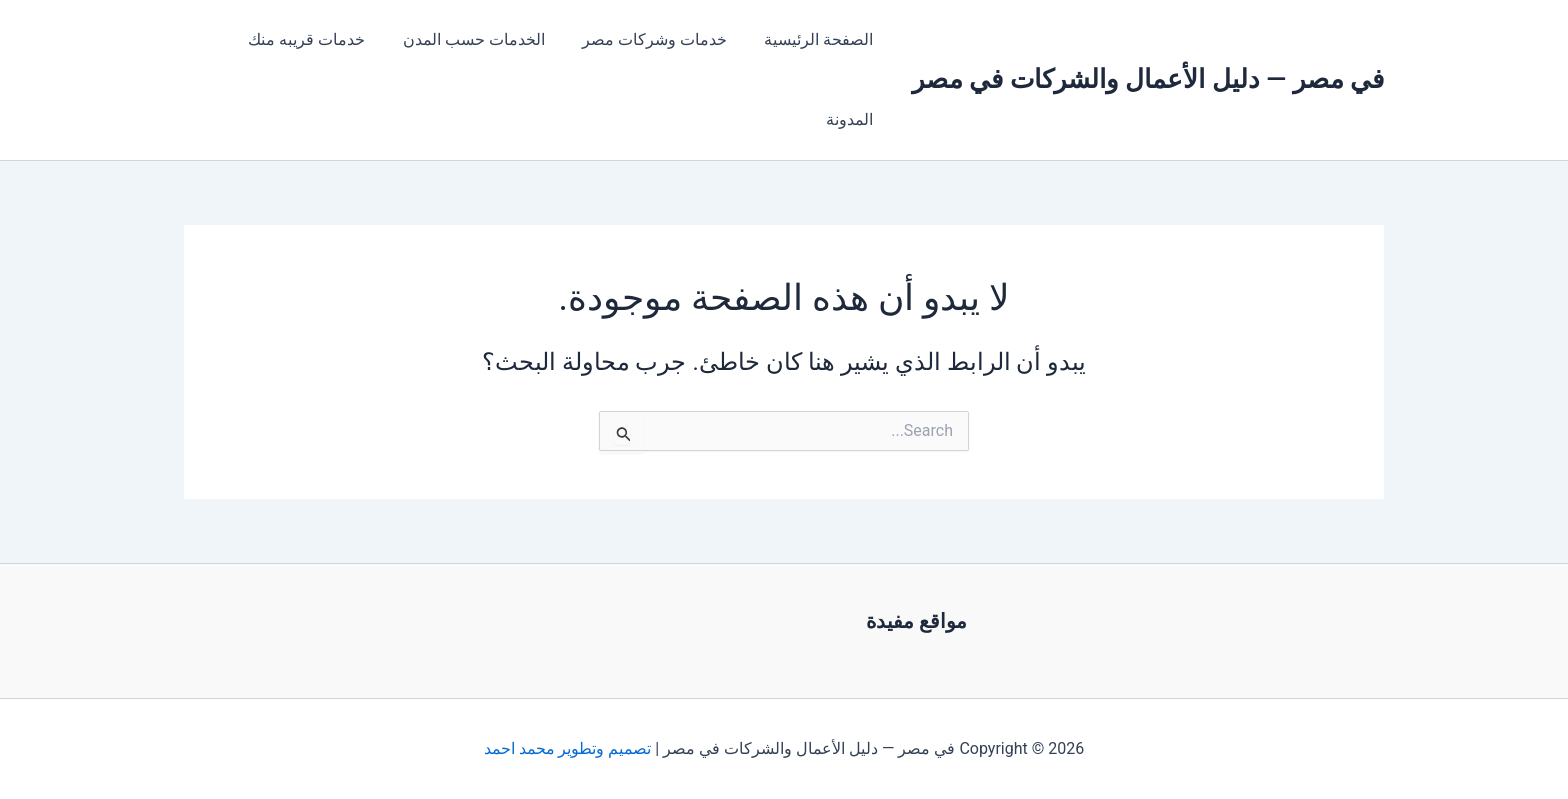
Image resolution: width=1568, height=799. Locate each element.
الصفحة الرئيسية (821, 39)
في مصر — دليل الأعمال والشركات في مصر (1148, 79)
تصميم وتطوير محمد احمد (568, 748)
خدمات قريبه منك (325, 39)
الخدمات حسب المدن (487, 39)
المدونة (852, 119)
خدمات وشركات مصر (662, 39)
